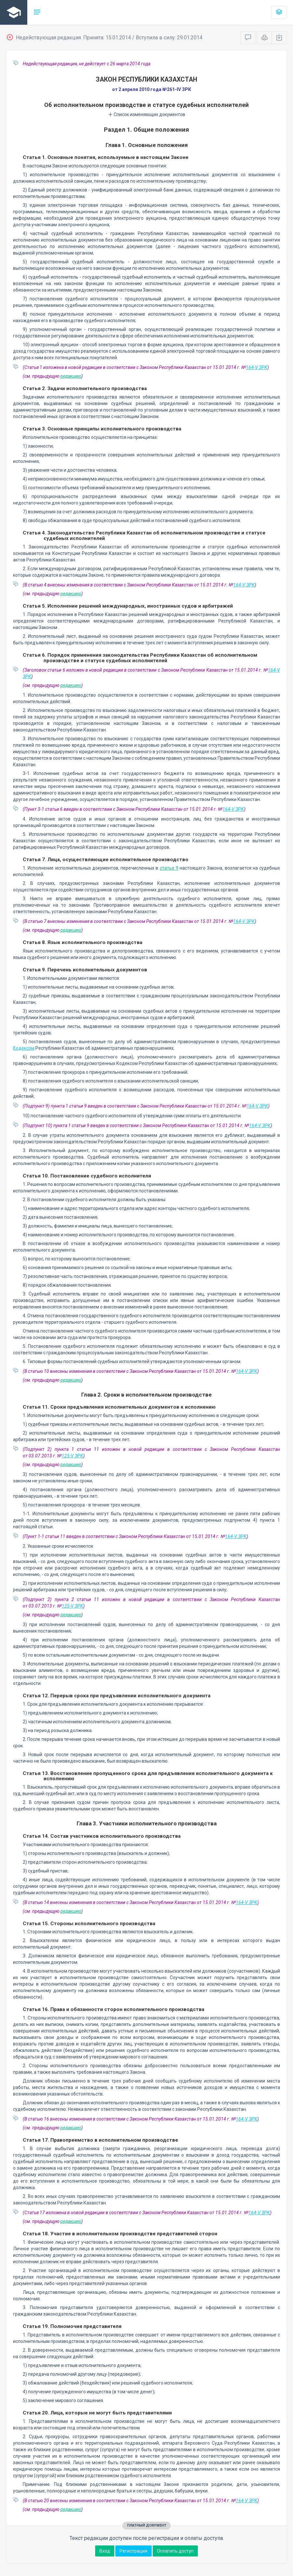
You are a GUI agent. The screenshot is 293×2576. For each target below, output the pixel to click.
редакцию (70, 376)
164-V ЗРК (256, 367)
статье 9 (169, 868)
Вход (104, 2551)
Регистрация (133, 2551)
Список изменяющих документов (146, 114)
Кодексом (23, 1048)
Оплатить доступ (175, 2551)
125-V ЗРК (72, 1455)
